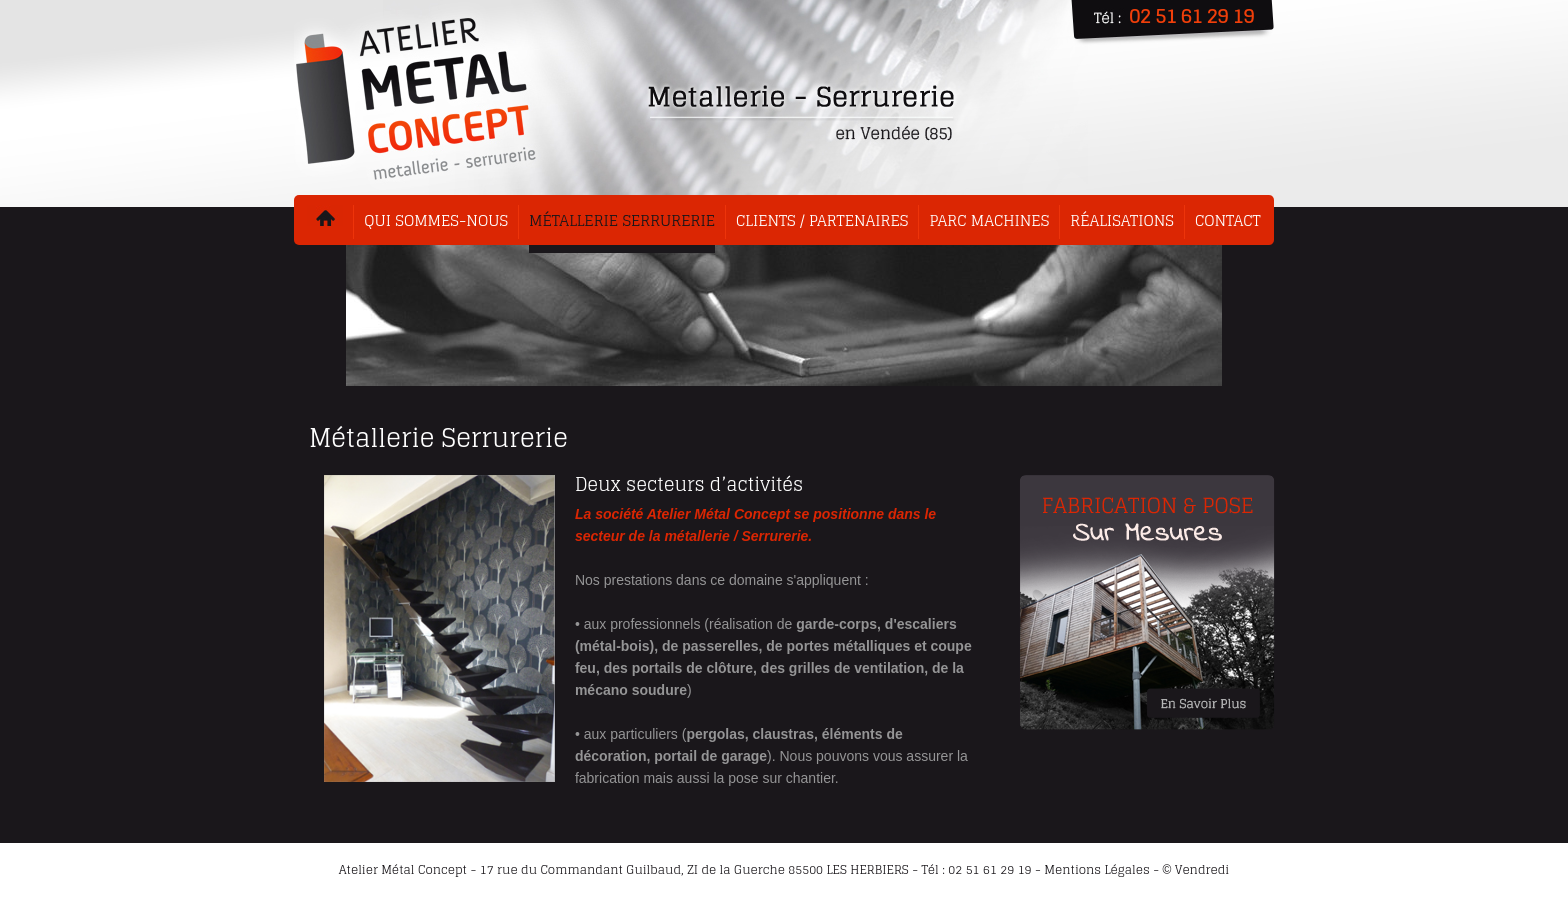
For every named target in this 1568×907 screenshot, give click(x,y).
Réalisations (1122, 220)
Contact (1228, 220)
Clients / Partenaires (822, 220)
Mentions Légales (1096, 869)
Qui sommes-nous (436, 220)
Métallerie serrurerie (622, 220)
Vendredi (1202, 869)
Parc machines (989, 220)
